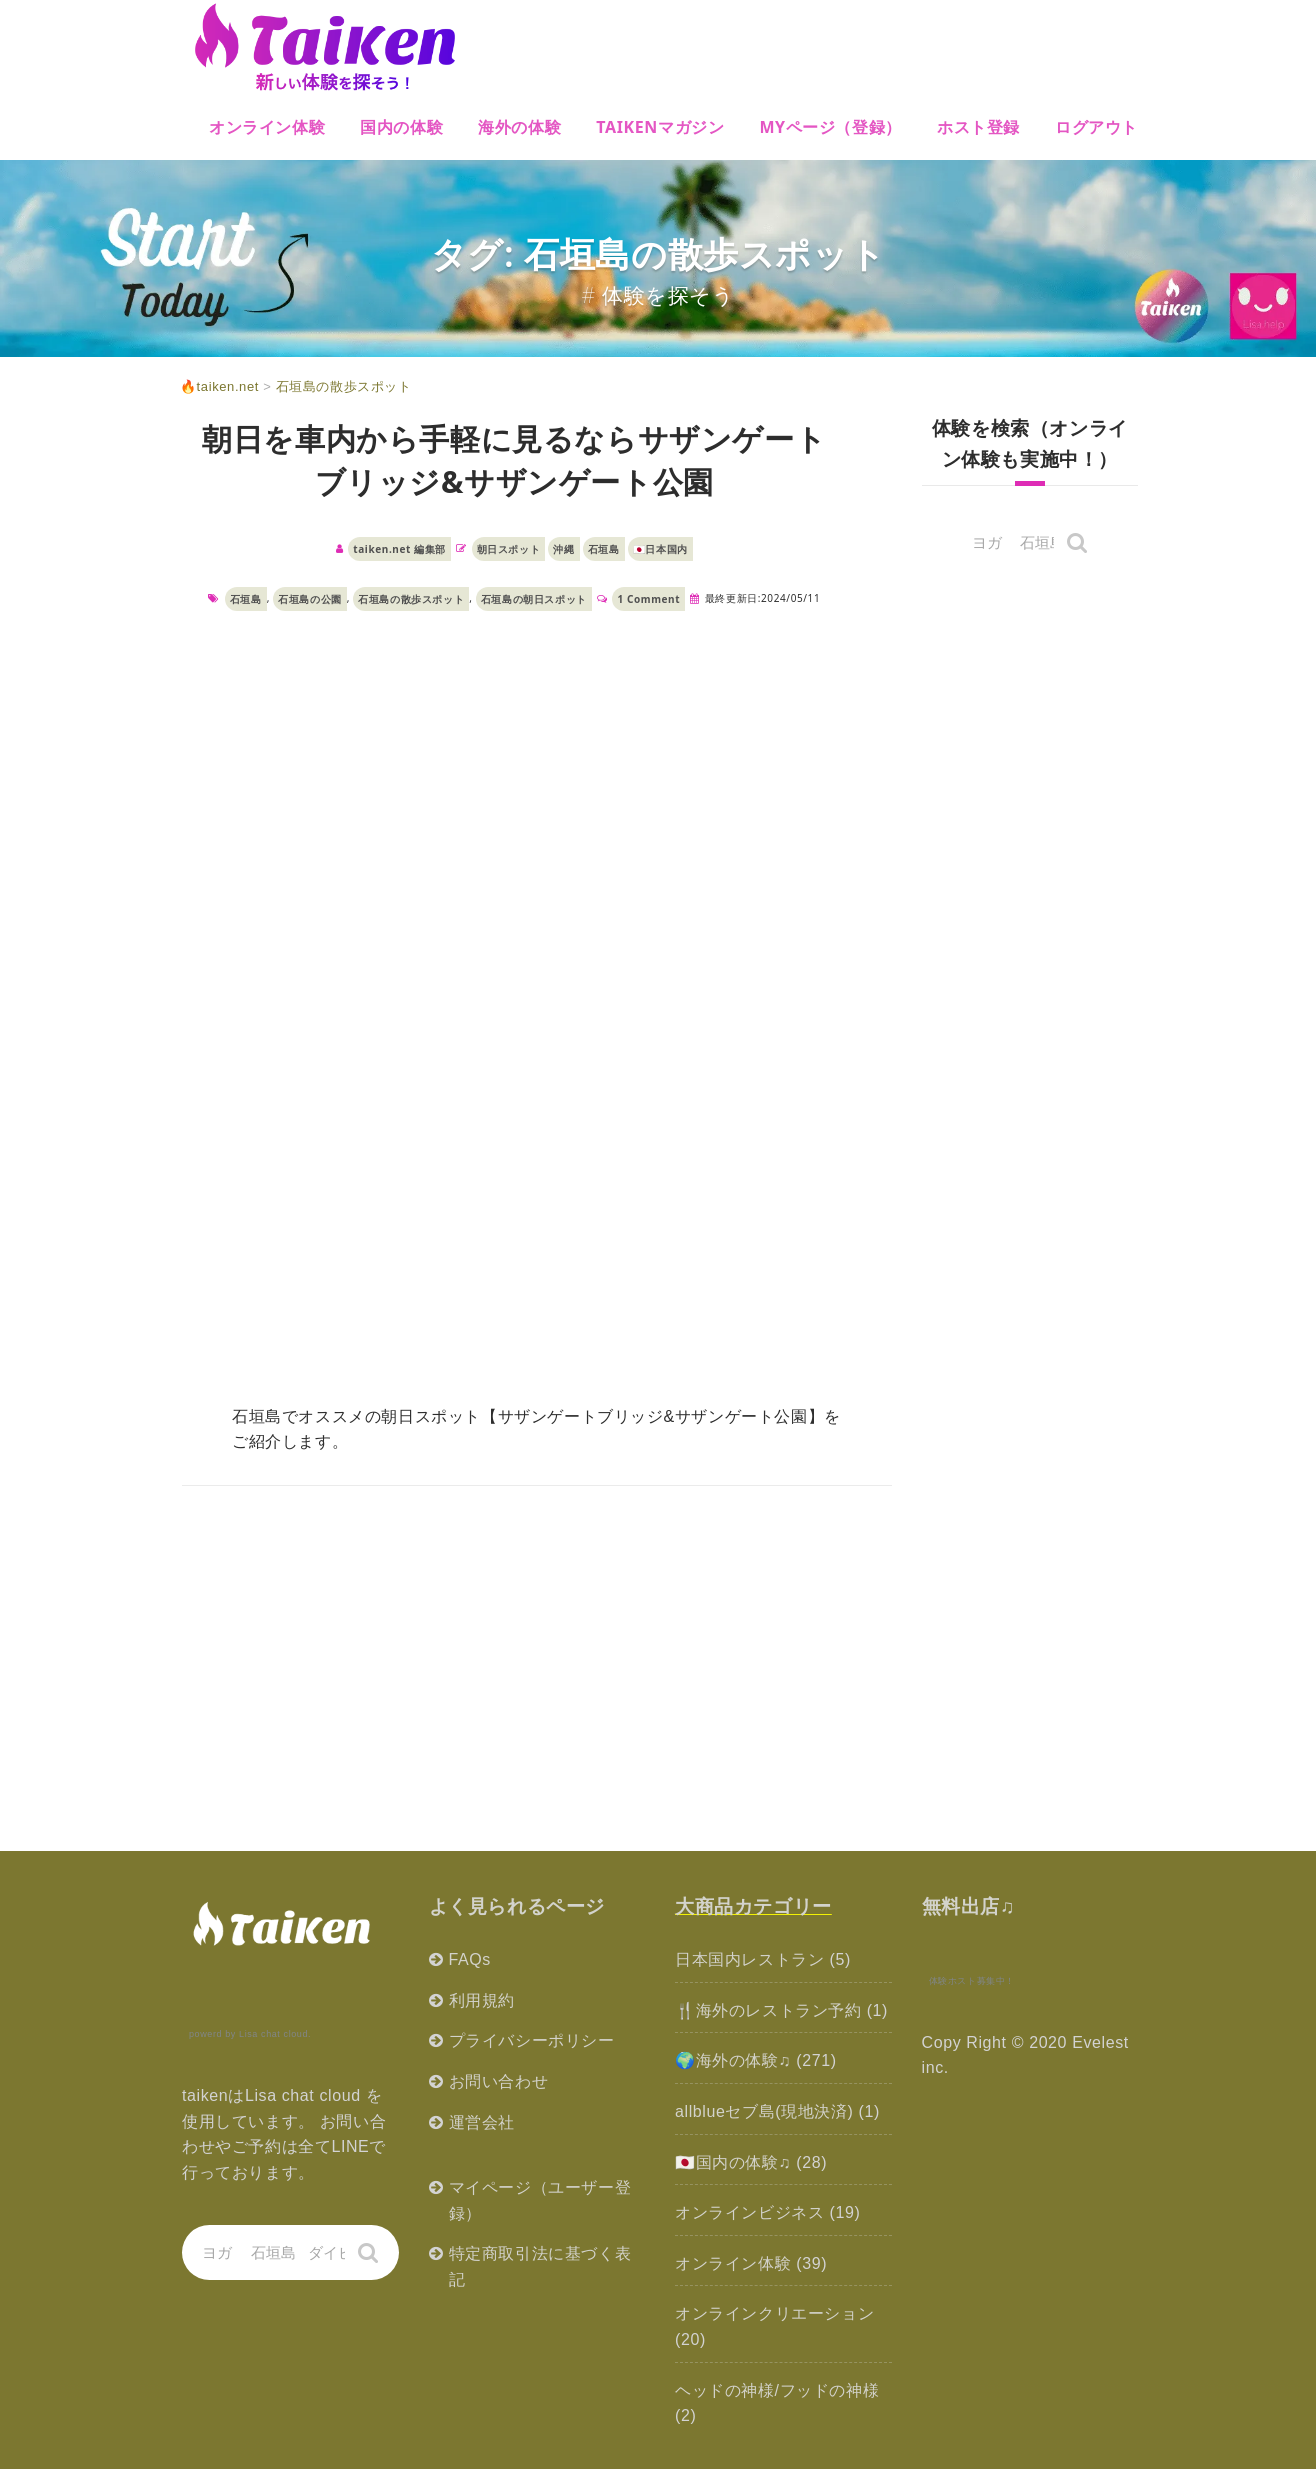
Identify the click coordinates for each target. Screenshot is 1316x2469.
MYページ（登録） (830, 127)
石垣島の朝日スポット (534, 599)
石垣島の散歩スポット (411, 599)
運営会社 (482, 2122)
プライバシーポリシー (532, 2040)
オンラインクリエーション (774, 2313)
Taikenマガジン (660, 127)
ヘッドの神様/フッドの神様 (777, 2390)
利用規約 (482, 2000)
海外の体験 (519, 127)
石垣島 (604, 549)
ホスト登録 (978, 127)
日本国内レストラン (749, 1959)
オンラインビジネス (749, 2212)
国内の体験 (401, 127)
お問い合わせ (499, 2081)
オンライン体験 (267, 127)
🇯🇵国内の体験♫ (733, 2162)
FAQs (470, 1959)
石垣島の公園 (310, 599)
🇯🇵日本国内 (660, 549)
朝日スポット (509, 549)
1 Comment (648, 599)
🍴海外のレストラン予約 (768, 2010)
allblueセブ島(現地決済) (764, 2111)
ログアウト (1096, 127)
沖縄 (563, 549)
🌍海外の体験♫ (733, 2060)
